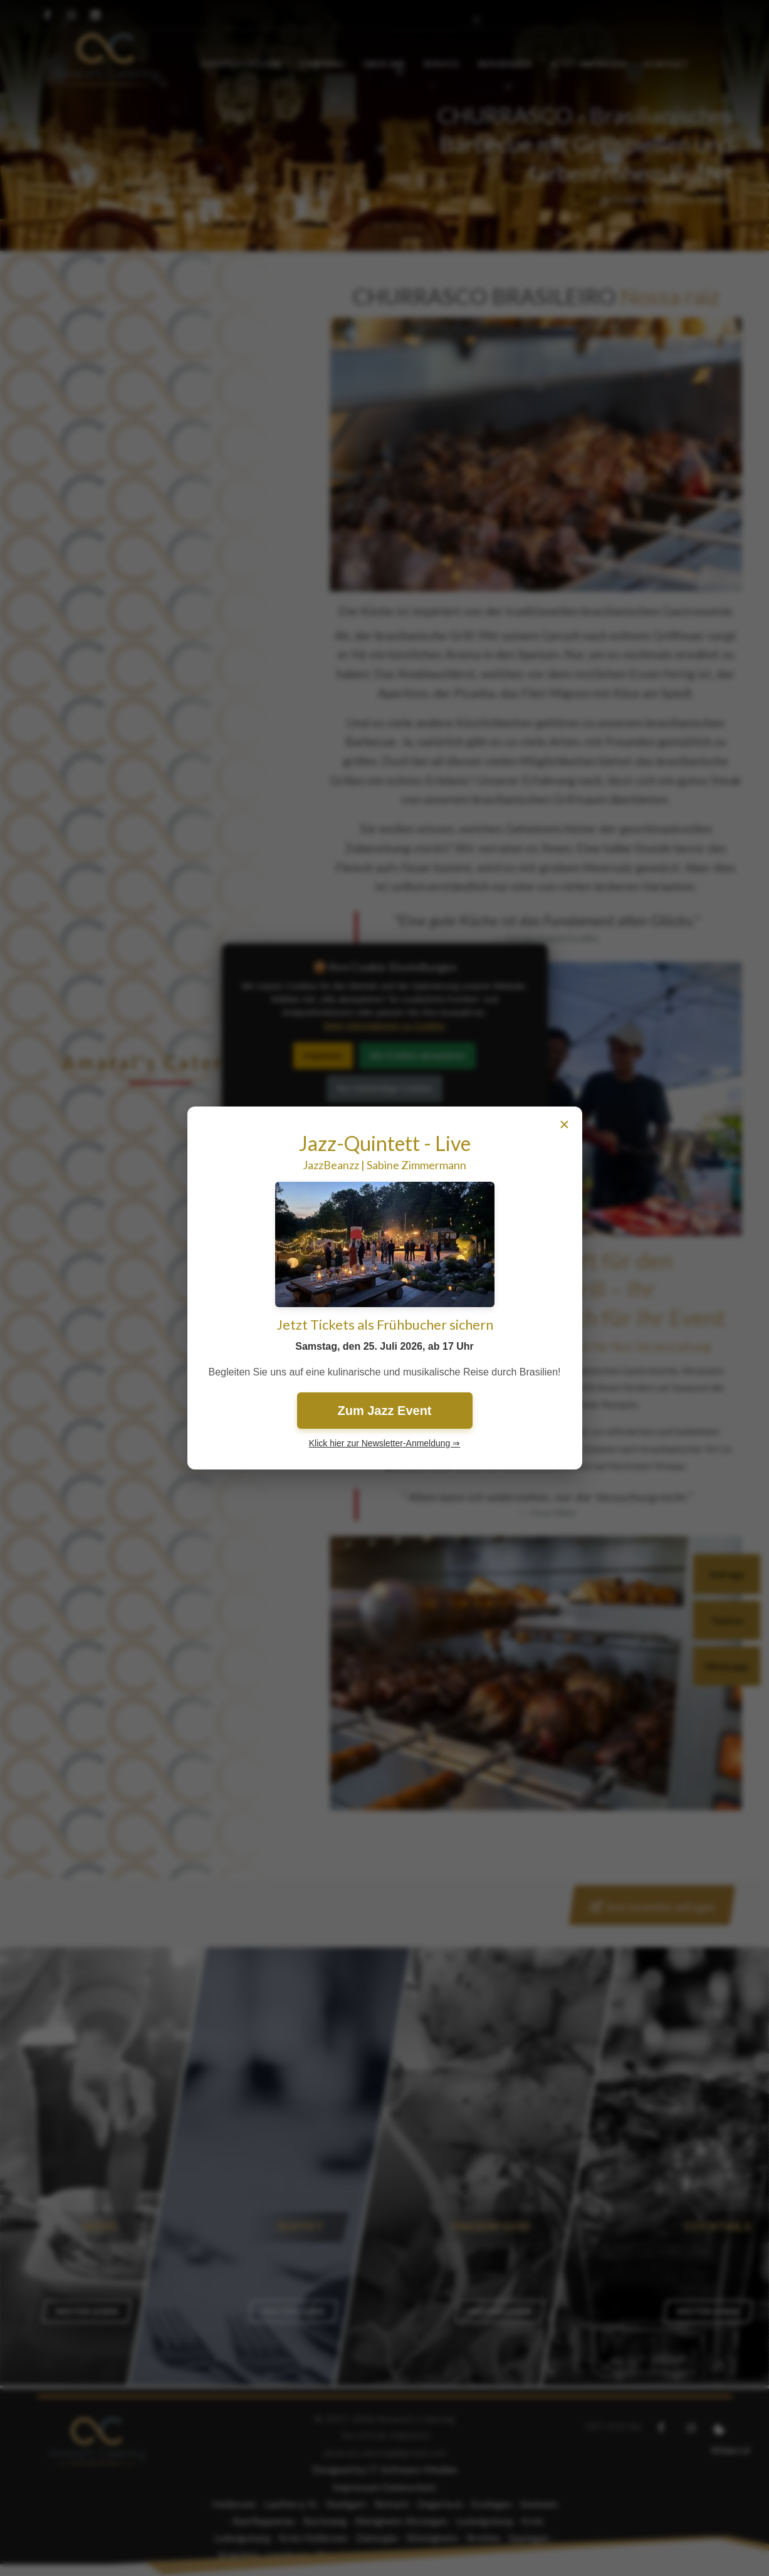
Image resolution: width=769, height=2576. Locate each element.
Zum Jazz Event (384, 1410)
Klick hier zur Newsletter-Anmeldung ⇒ (385, 1443)
